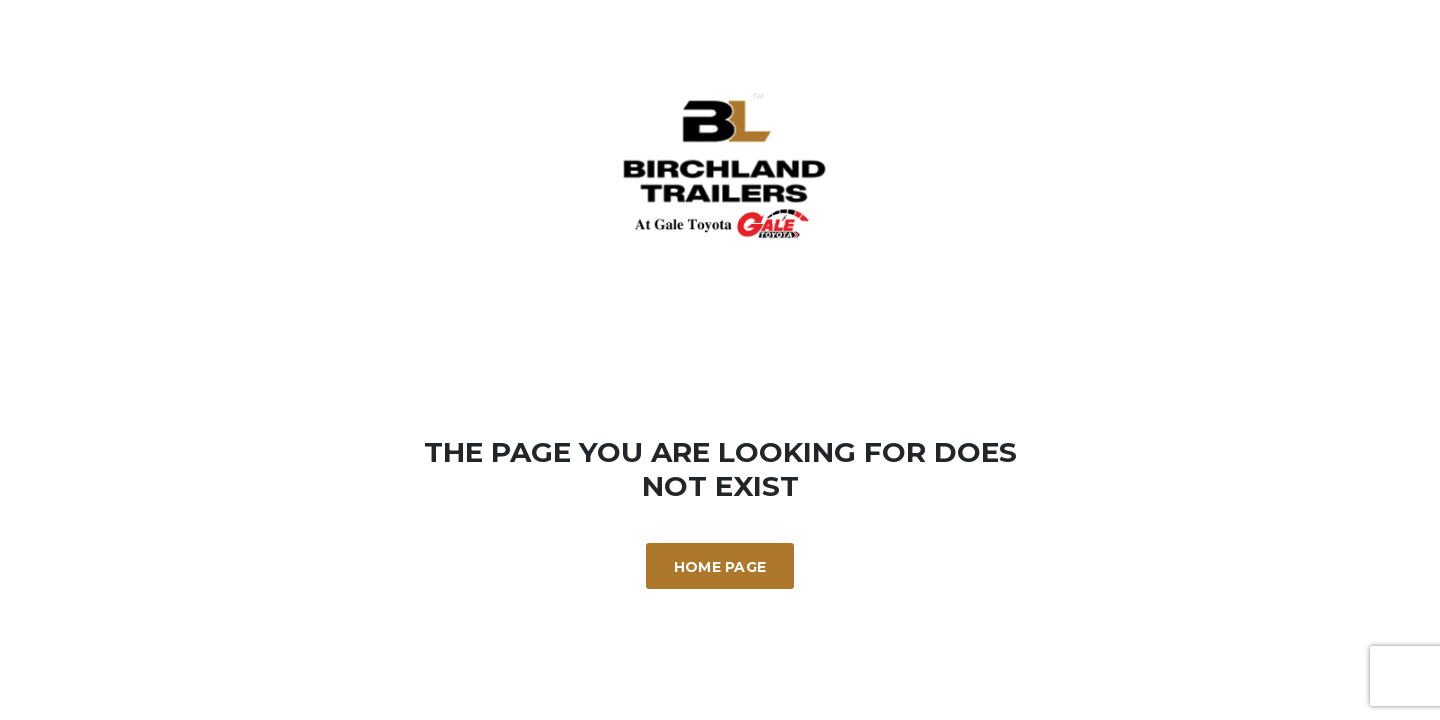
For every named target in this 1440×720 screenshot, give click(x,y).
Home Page (720, 567)
